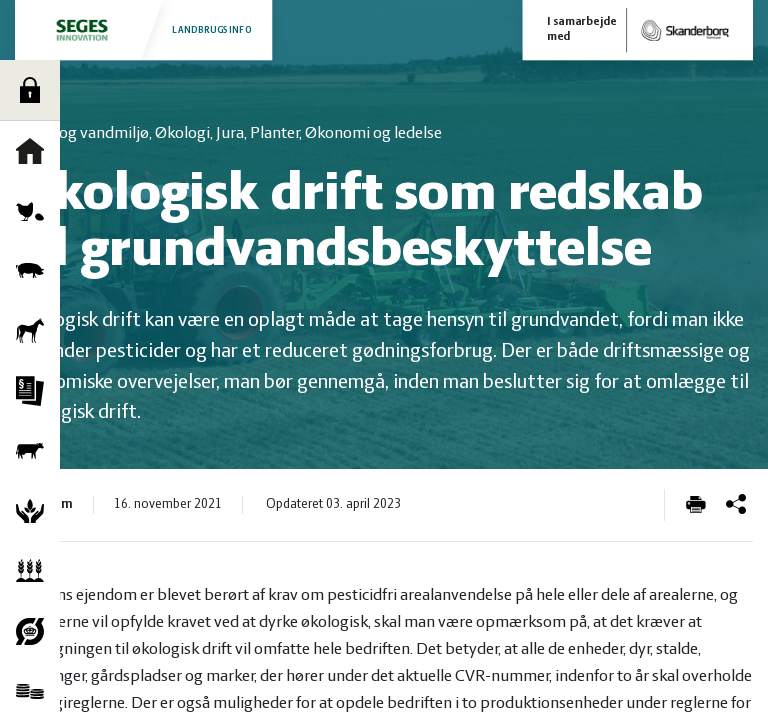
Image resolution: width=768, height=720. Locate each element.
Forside (35, 151)
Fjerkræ (35, 211)
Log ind (35, 90)
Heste (35, 331)
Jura (35, 391)
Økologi (35, 631)
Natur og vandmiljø (35, 511)
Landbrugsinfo (143, 29)
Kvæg (35, 451)
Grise (35, 271)
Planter (35, 571)
